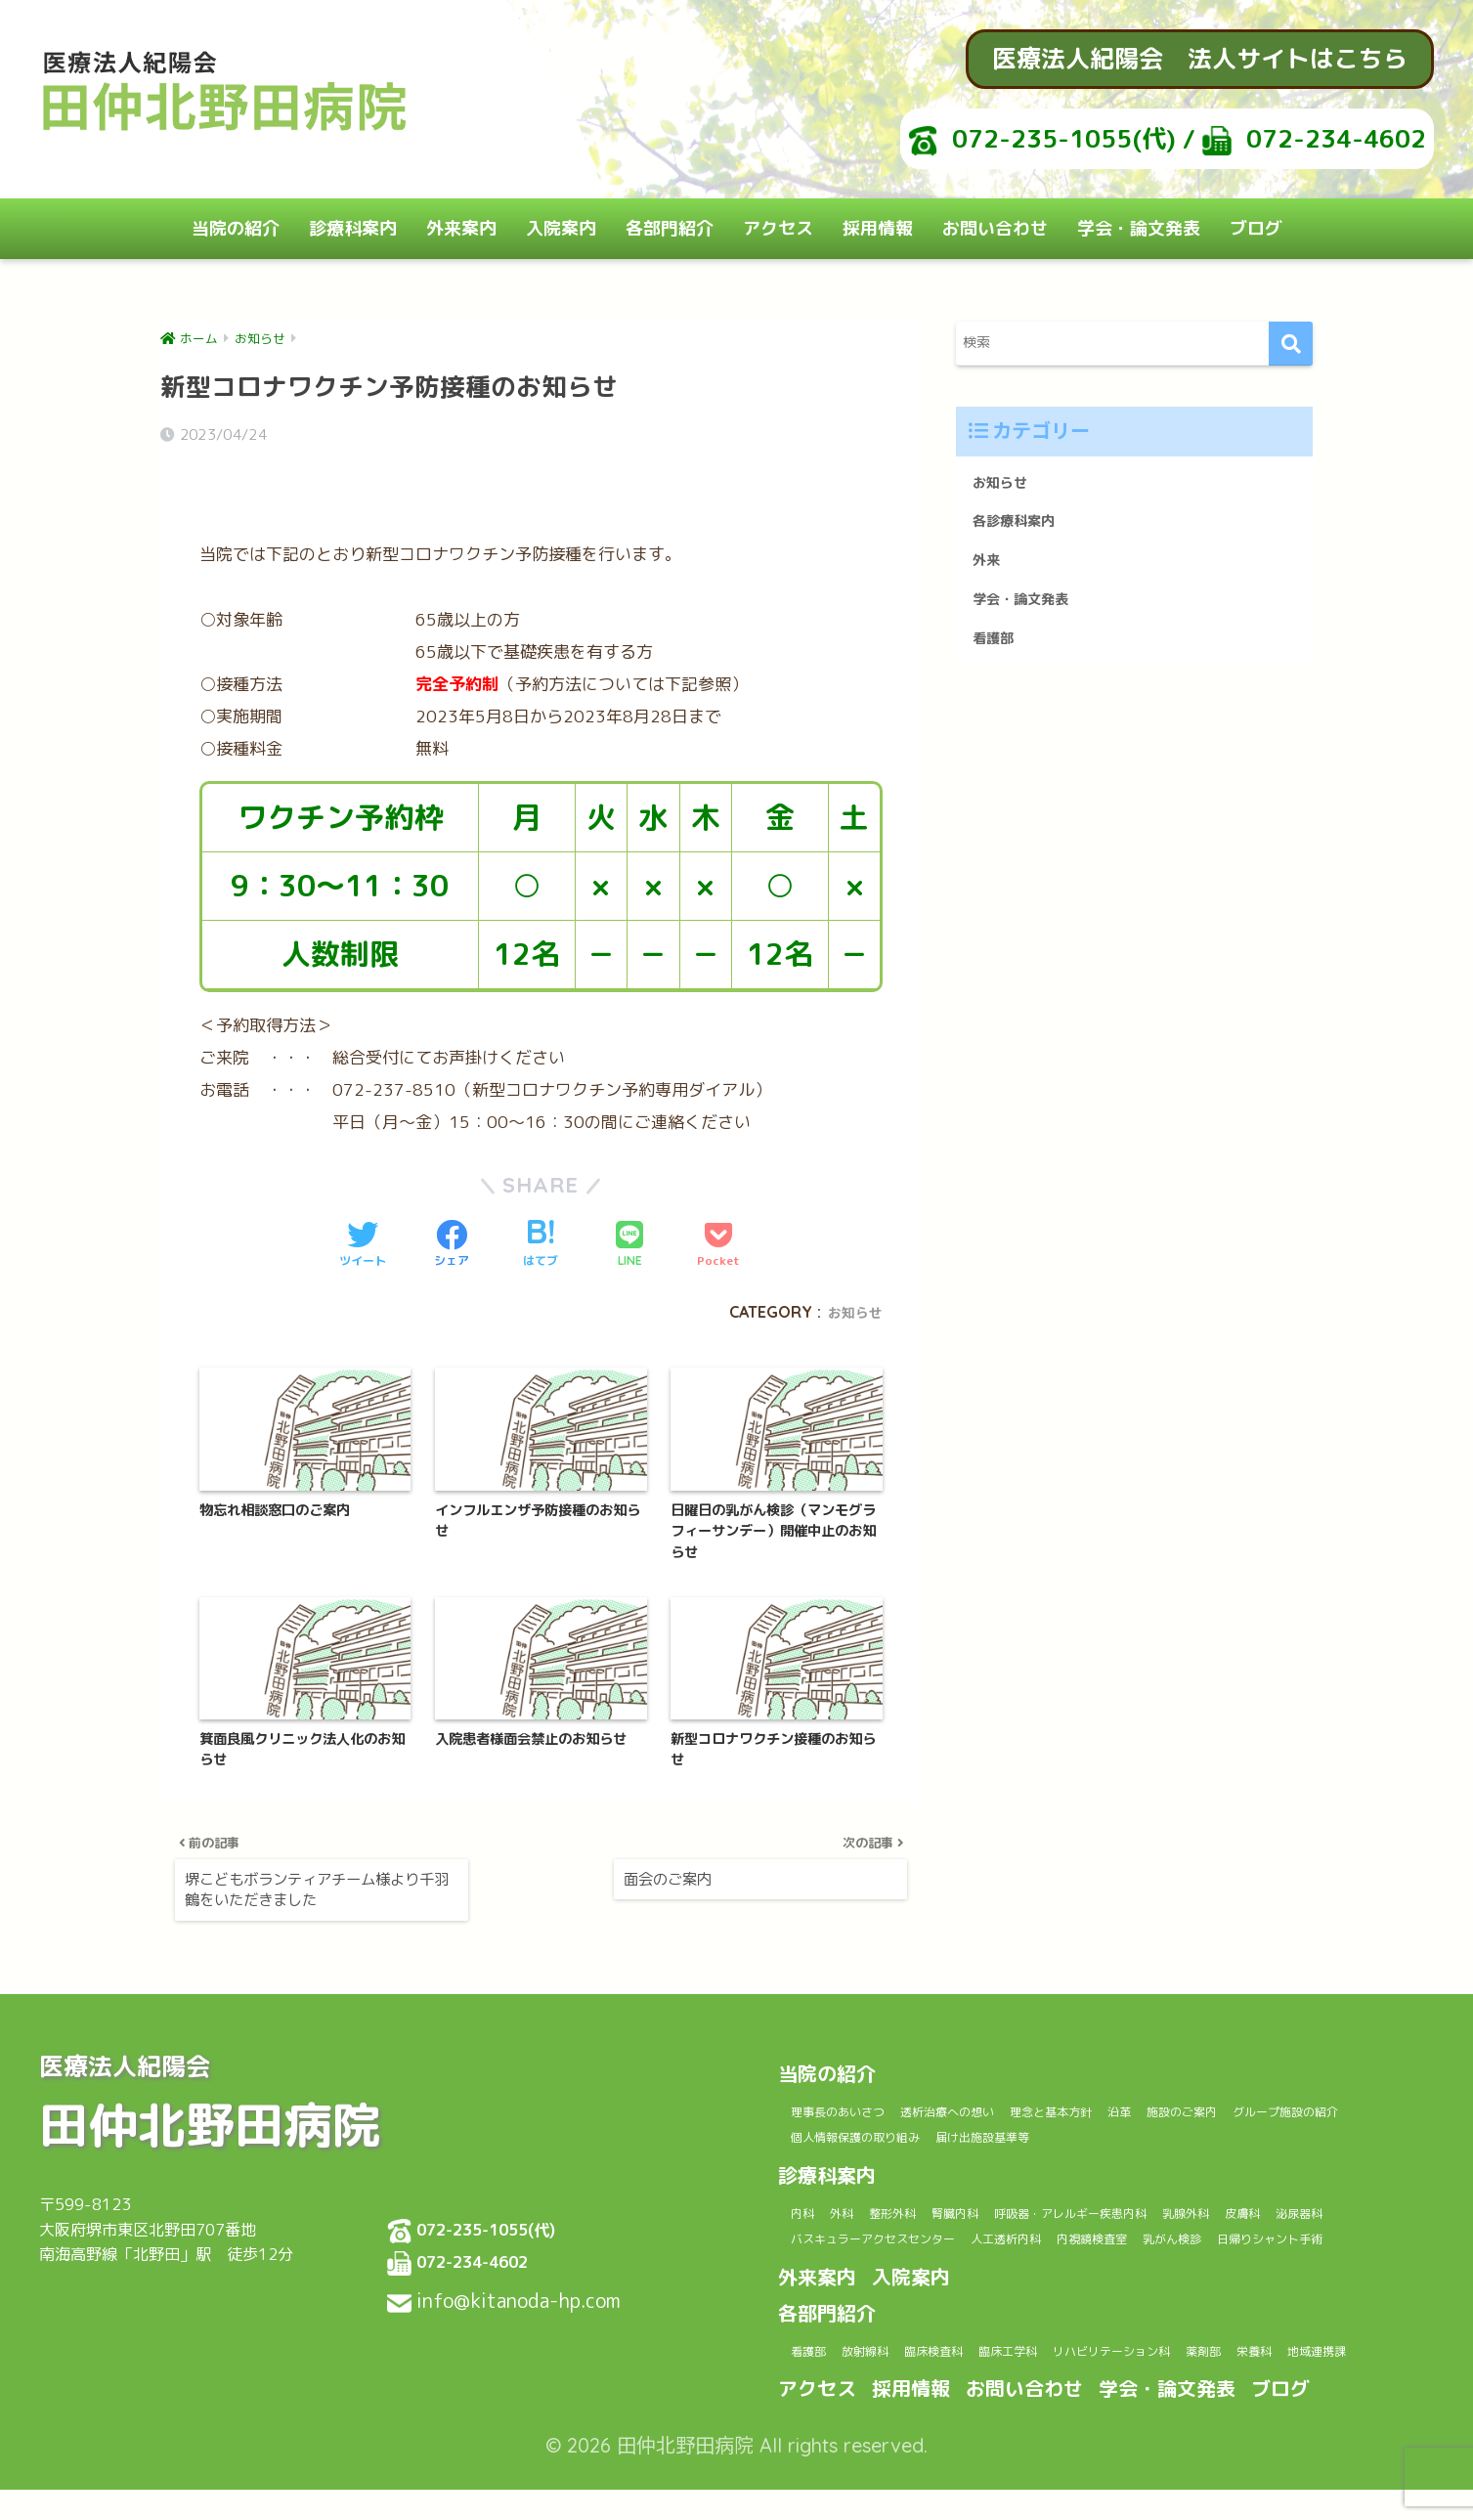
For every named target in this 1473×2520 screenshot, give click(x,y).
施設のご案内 (1308, 2082)
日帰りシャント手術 (960, 2240)
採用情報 (878, 228)
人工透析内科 (1224, 2213)
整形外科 (934, 2186)
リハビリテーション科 (1220, 2353)
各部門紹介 (670, 228)
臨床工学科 (1084, 2353)
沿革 (1223, 2082)
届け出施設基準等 (1198, 2110)
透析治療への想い (997, 2082)
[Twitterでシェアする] (362, 1181)
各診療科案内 (1022, 528)
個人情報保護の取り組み (1033, 2110)
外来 (989, 572)
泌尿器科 (894, 2213)
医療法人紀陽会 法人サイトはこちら (1200, 58)
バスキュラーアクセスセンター (1051, 2213)
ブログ (1256, 228)
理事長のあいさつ (854, 2082)
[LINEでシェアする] (629, 1181)
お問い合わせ (995, 228)
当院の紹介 (236, 228)
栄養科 (818, 2379)
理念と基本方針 (1132, 2082)
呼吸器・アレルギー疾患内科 (1168, 2186)
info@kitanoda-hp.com (523, 2270)
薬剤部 (1341, 2353)
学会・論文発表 (1138, 228)
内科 (810, 2186)
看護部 (997, 659)
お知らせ (851, 1248)
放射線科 (894, 2353)
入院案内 (561, 228)
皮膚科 (818, 2213)
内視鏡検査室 (1337, 2213)
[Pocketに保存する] (718, 1181)
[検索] (1291, 344)
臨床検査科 (985, 2353)
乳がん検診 (832, 2240)
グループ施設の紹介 (862, 2110)
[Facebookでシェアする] (451, 1181)
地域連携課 (901, 2379)
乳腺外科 (1318, 2186)
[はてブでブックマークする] (540, 1181)
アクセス (778, 228)
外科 (865, 2186)
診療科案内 (353, 228)
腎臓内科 (1018, 2186)
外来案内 (461, 228)
